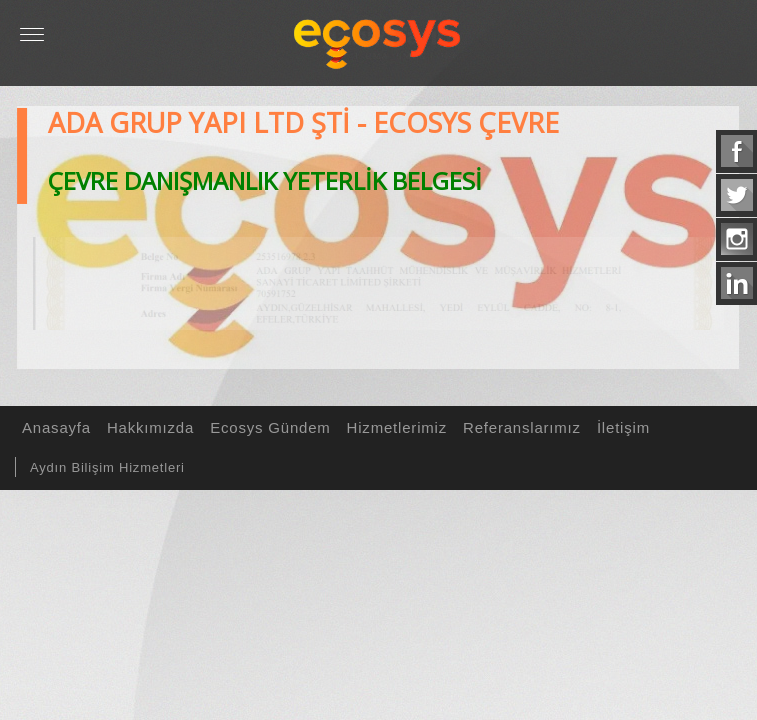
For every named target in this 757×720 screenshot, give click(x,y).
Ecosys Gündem (267, 427)
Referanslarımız (519, 427)
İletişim (620, 427)
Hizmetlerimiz (394, 427)
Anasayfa (53, 427)
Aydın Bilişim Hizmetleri (107, 467)
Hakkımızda (147, 427)
